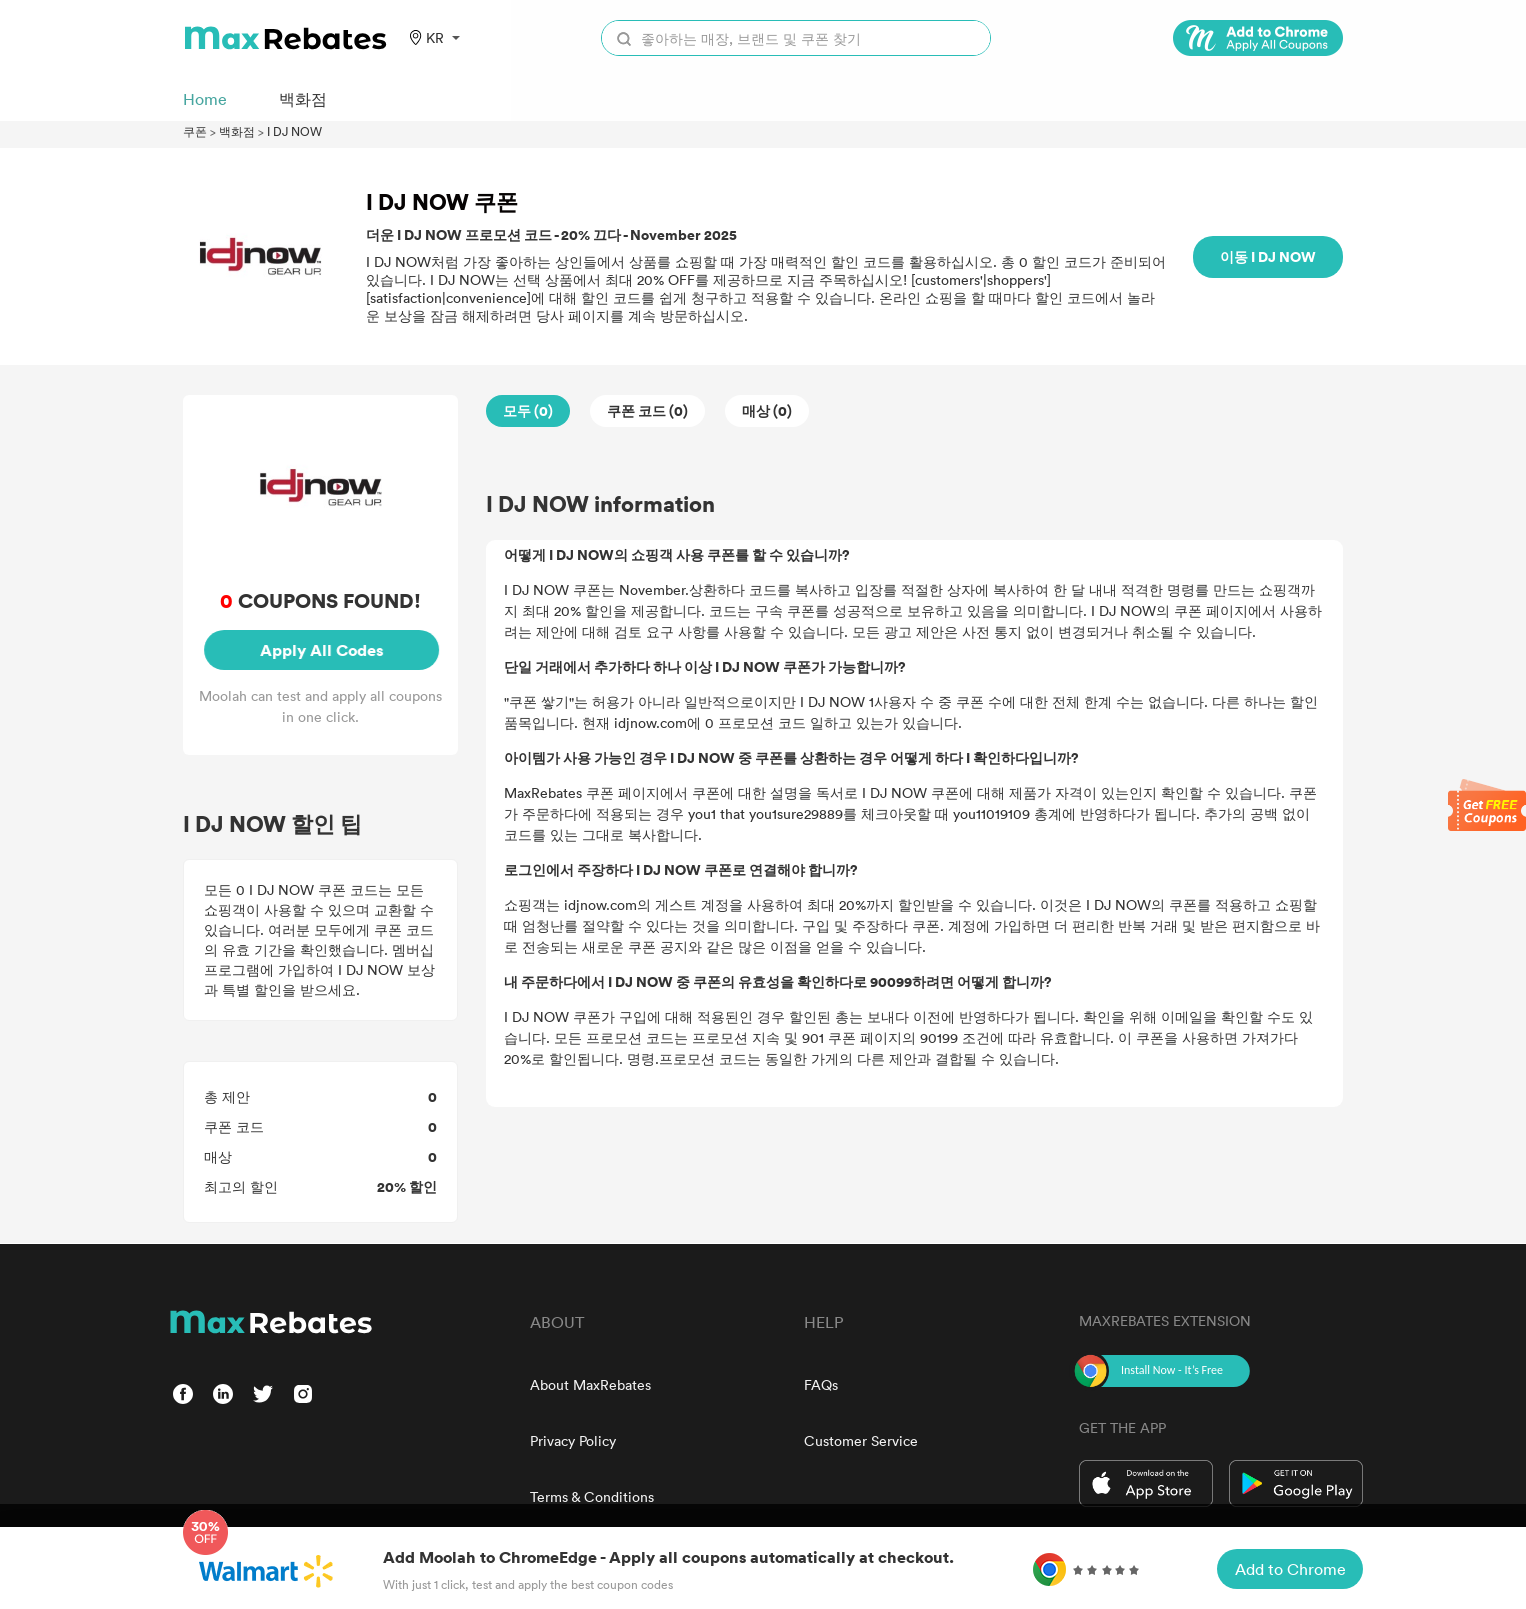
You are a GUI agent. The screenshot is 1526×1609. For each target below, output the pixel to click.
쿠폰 (195, 131)
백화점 (237, 131)
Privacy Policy (573, 1440)
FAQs (821, 1384)
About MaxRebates (590, 1384)
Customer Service (861, 1440)
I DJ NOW (294, 131)
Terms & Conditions (592, 1496)
